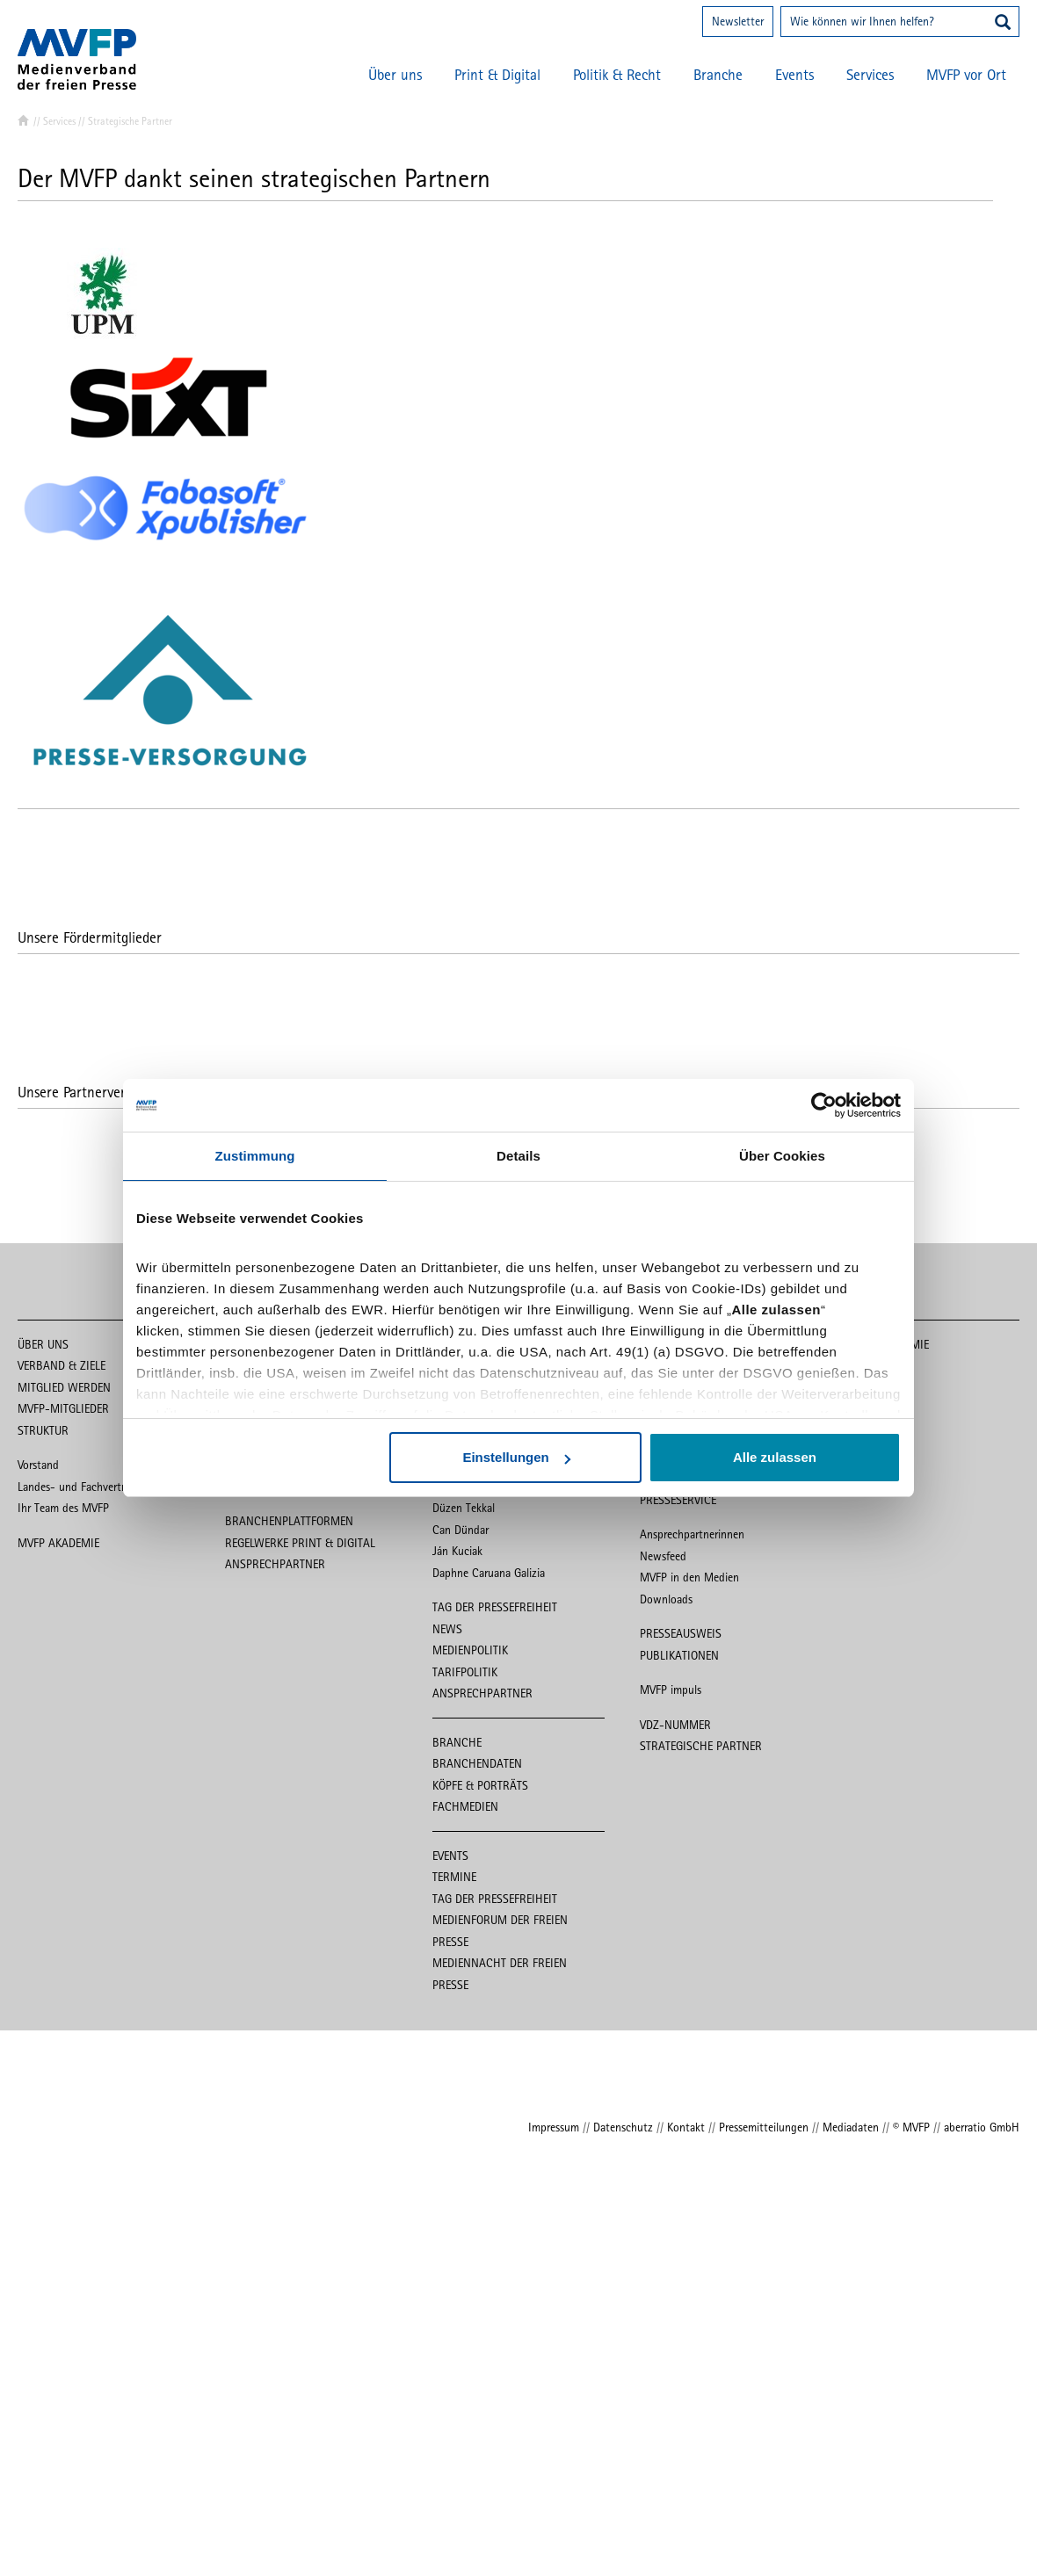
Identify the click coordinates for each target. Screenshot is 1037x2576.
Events (794, 74)
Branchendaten (477, 1763)
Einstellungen (515, 1457)
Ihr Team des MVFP (63, 1508)
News (447, 1629)
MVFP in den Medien (689, 1577)
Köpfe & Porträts (480, 1785)
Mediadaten (851, 2127)
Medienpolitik (470, 1650)
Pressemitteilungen (764, 2127)
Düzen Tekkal (463, 1508)
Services (870, 74)
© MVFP (911, 2127)
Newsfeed (663, 1556)
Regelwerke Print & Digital (300, 1543)
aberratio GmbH (981, 2127)
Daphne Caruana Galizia (488, 1573)
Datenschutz (623, 2127)
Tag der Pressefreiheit (494, 1607)
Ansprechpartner (275, 1564)
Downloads (666, 1599)
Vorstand (38, 1465)
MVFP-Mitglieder (63, 1408)
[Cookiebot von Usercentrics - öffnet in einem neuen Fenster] (824, 1105)
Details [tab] (518, 1155)
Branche (718, 74)
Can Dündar (460, 1530)
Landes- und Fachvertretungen (91, 1487)
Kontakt (686, 2127)
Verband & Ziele (61, 1365)
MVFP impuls (670, 1689)
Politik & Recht (617, 74)
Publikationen (679, 1655)
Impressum (553, 2127)
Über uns (395, 74)
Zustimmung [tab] (255, 1155)
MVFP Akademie (58, 1543)
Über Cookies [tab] (782, 1155)
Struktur (43, 1430)
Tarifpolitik (464, 1672)
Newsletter (738, 21)
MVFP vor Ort (966, 74)
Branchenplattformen (289, 1521)
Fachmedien (465, 1806)
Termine (454, 1877)
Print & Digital (497, 74)
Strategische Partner (701, 1746)
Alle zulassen (774, 1457)
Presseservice (678, 1500)
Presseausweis (681, 1633)
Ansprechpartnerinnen (692, 1534)
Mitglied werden (64, 1387)
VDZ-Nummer (675, 1725)
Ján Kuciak (457, 1551)
